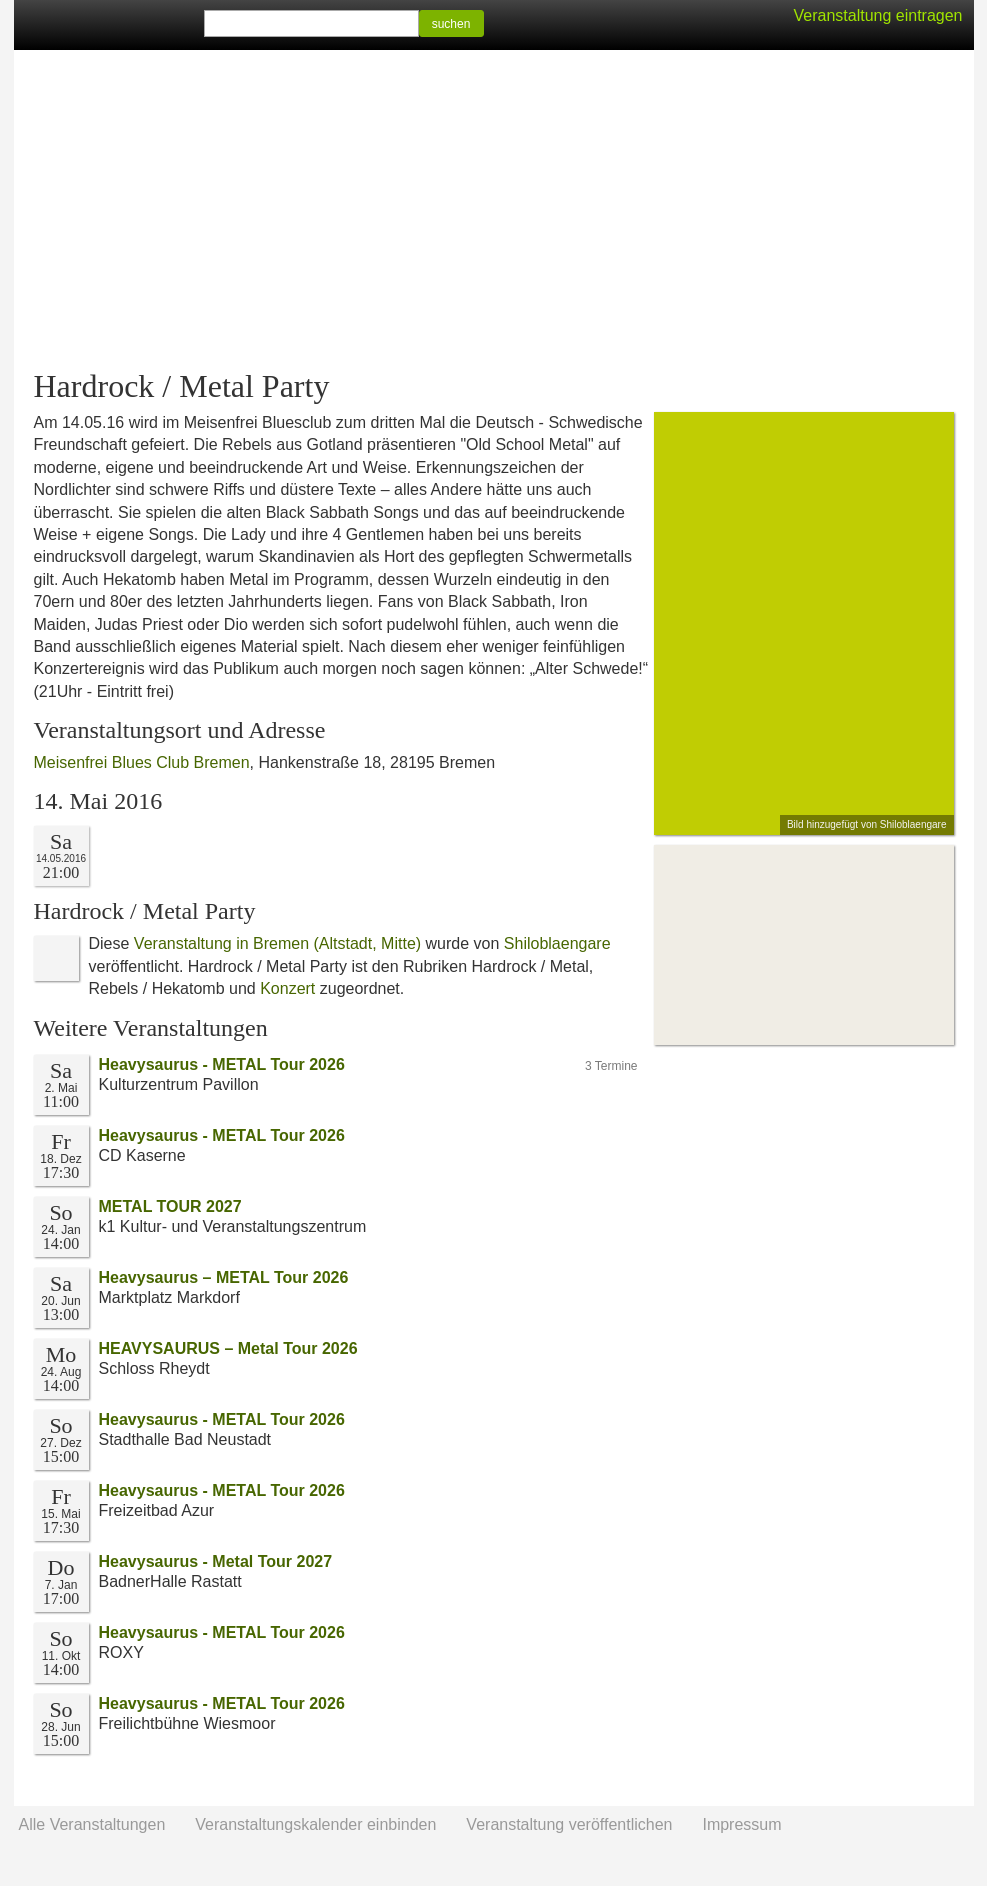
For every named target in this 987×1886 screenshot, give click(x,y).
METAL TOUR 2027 (170, 1206)
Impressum (741, 1824)
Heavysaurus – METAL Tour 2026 (224, 1277)
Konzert (287, 988)
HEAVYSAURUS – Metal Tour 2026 (228, 1348)
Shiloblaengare (557, 943)
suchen (451, 24)
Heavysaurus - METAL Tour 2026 (222, 1064)
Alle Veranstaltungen (92, 1824)
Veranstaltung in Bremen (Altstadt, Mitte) (277, 943)
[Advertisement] (494, 210)
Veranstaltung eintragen (877, 15)
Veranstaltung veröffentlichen (569, 1824)
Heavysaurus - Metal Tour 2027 (216, 1561)
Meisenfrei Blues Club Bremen (142, 762)
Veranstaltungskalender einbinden (315, 1824)
